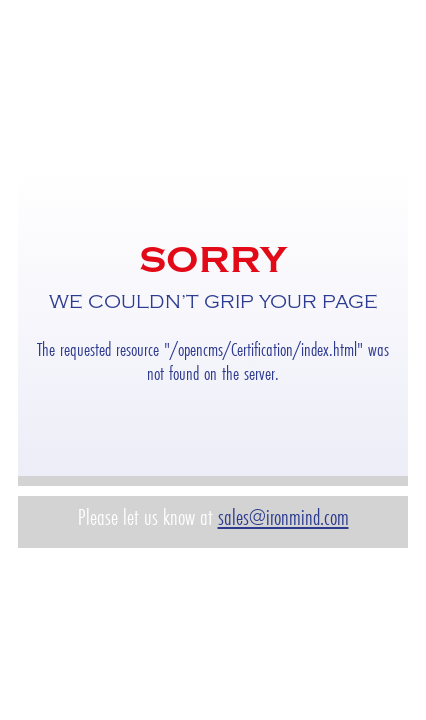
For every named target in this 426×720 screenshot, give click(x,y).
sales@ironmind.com (283, 517)
